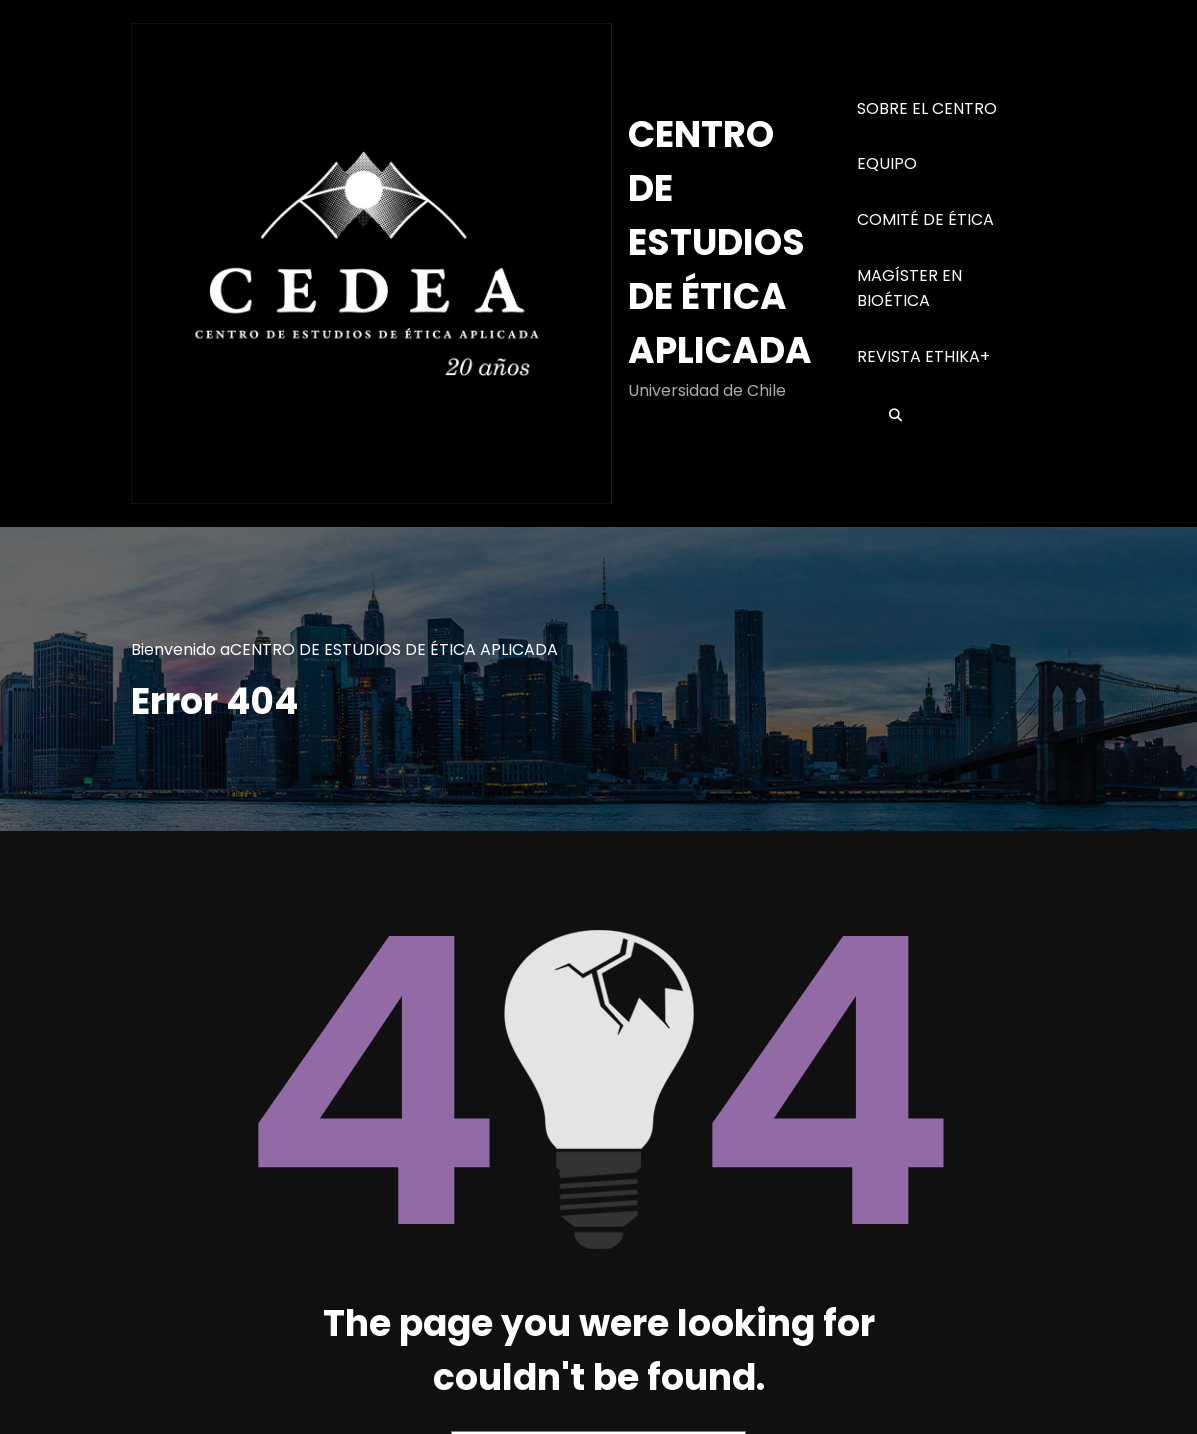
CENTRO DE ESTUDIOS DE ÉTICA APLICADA (720, 242)
